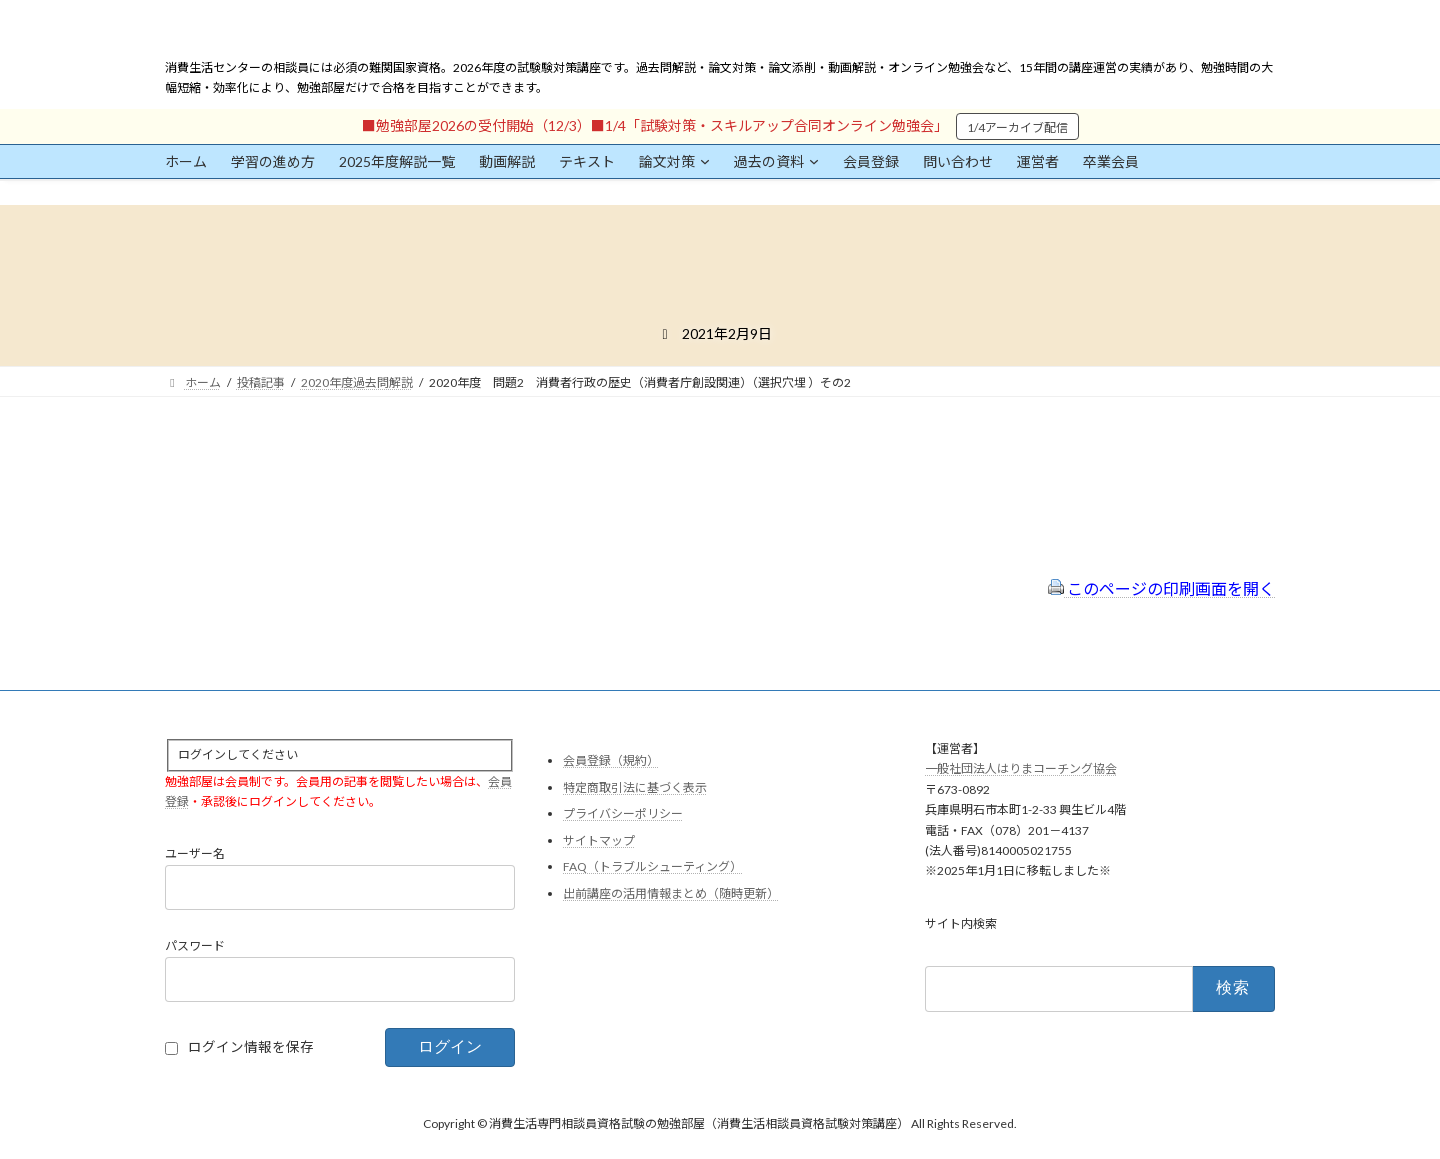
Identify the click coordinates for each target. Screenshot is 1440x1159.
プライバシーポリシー (623, 814)
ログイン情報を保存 (251, 1048)
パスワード (195, 946)
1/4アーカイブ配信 (1017, 127)
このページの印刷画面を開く (1161, 588)
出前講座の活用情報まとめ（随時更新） (671, 893)
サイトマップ (599, 840)
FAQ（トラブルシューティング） (652, 867)
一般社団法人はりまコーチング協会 (1021, 769)
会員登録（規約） (611, 760)
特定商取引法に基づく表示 (635, 787)
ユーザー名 (195, 854)
